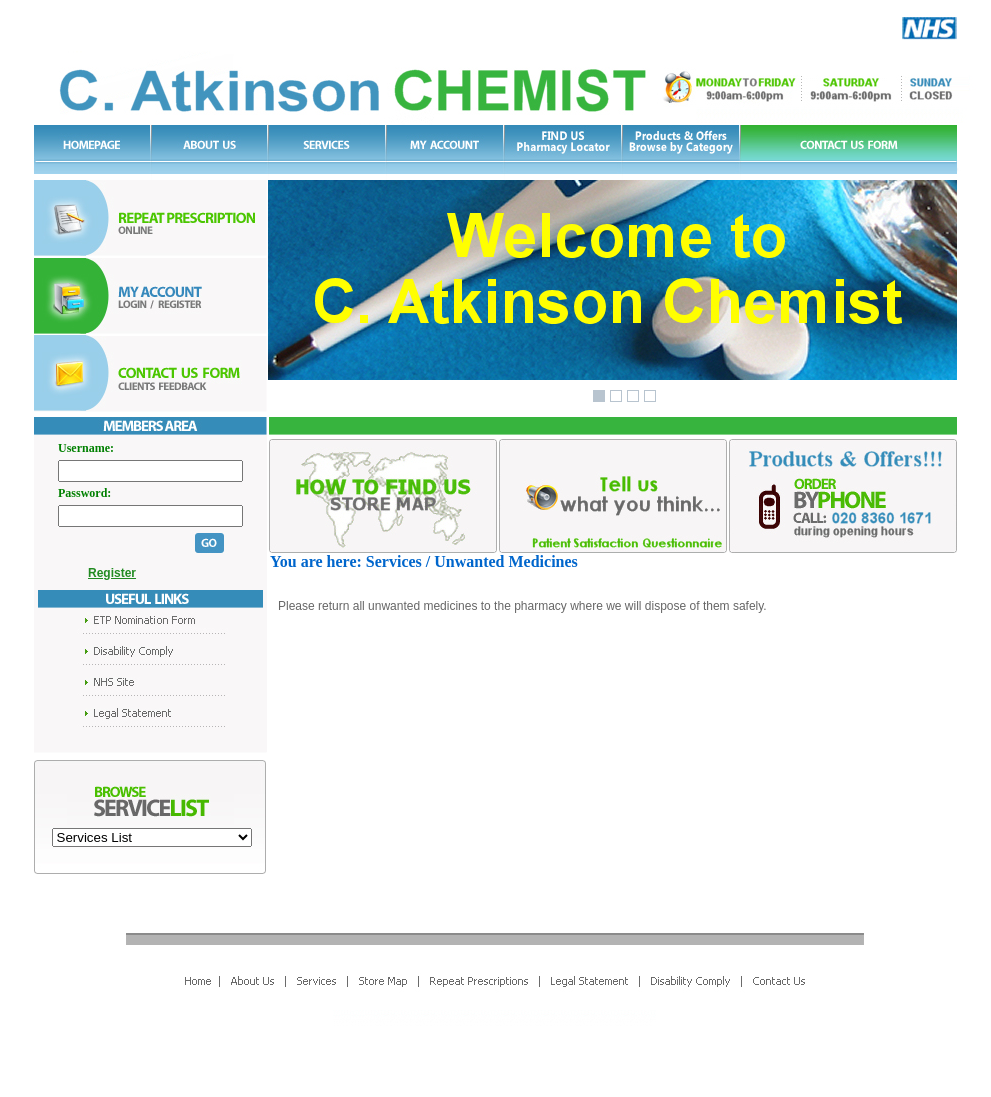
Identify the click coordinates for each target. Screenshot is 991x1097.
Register (105, 573)
